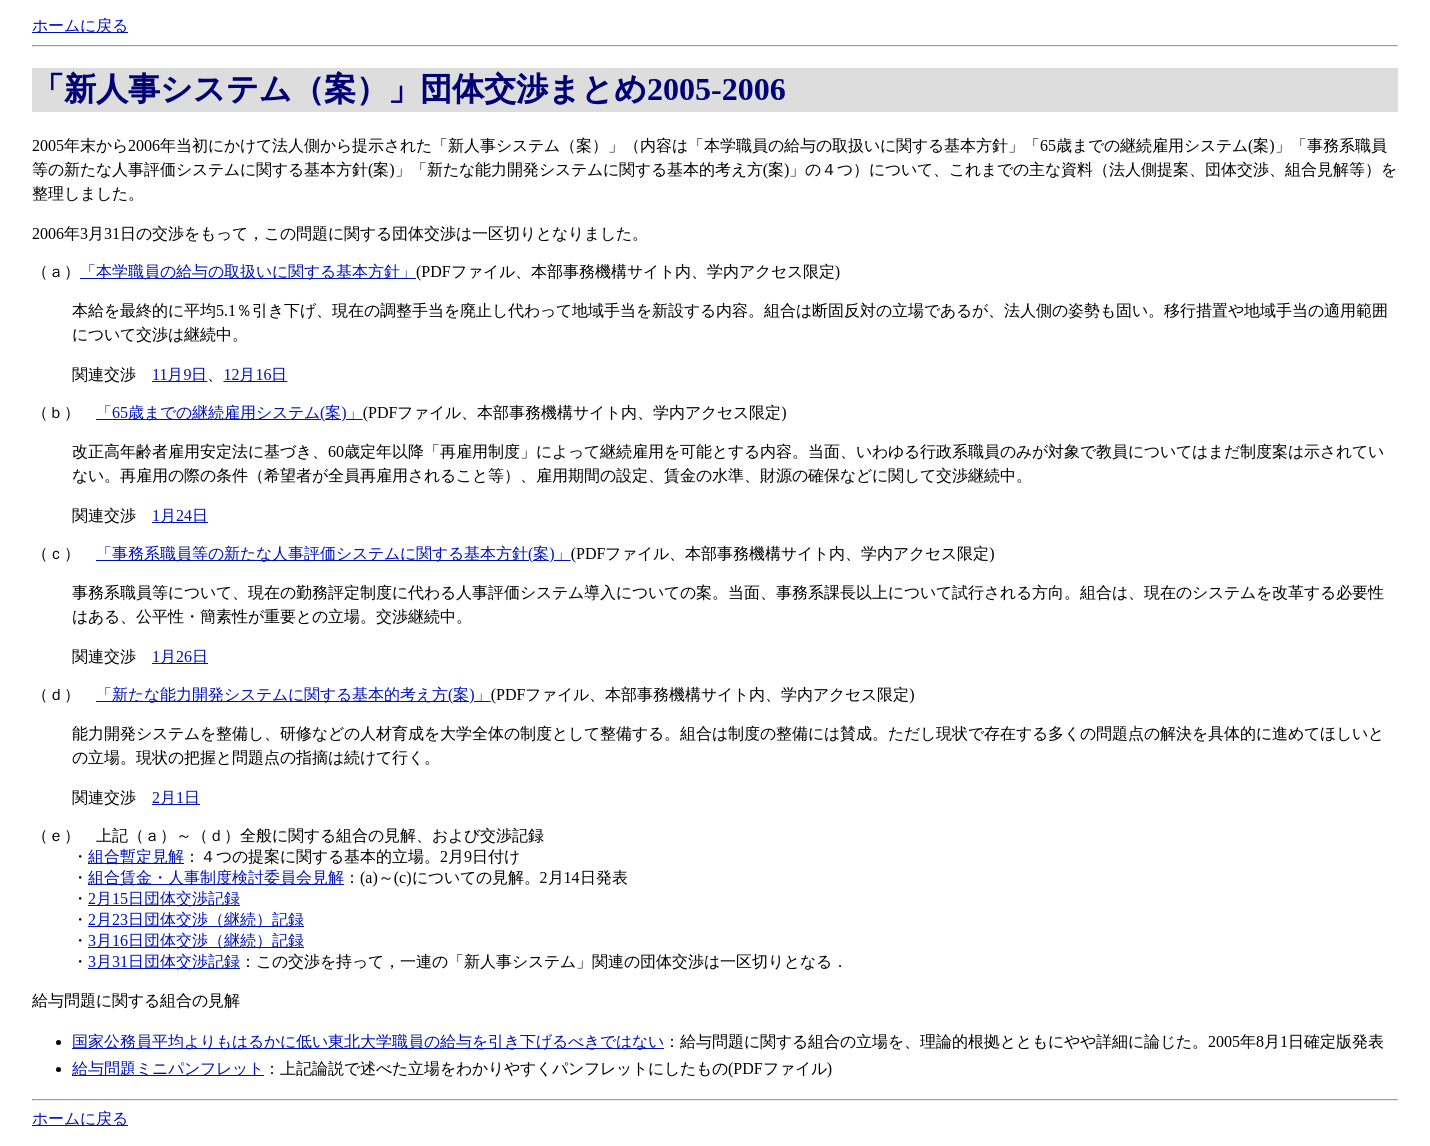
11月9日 (179, 374)
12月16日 (255, 374)
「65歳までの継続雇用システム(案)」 (229, 412)
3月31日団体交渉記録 (164, 961)
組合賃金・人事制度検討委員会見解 (216, 877)
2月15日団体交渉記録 (164, 898)
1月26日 (180, 656)
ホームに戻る (80, 25)
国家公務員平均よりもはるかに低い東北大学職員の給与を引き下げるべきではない (368, 1041)
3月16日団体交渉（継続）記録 (196, 940)
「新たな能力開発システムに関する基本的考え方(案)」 (293, 694)
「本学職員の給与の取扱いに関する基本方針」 (248, 271)
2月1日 (176, 797)
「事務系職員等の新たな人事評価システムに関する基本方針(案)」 (333, 553)
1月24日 (180, 515)
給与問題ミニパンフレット (168, 1068)
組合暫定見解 (136, 856)
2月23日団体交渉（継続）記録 (196, 919)
